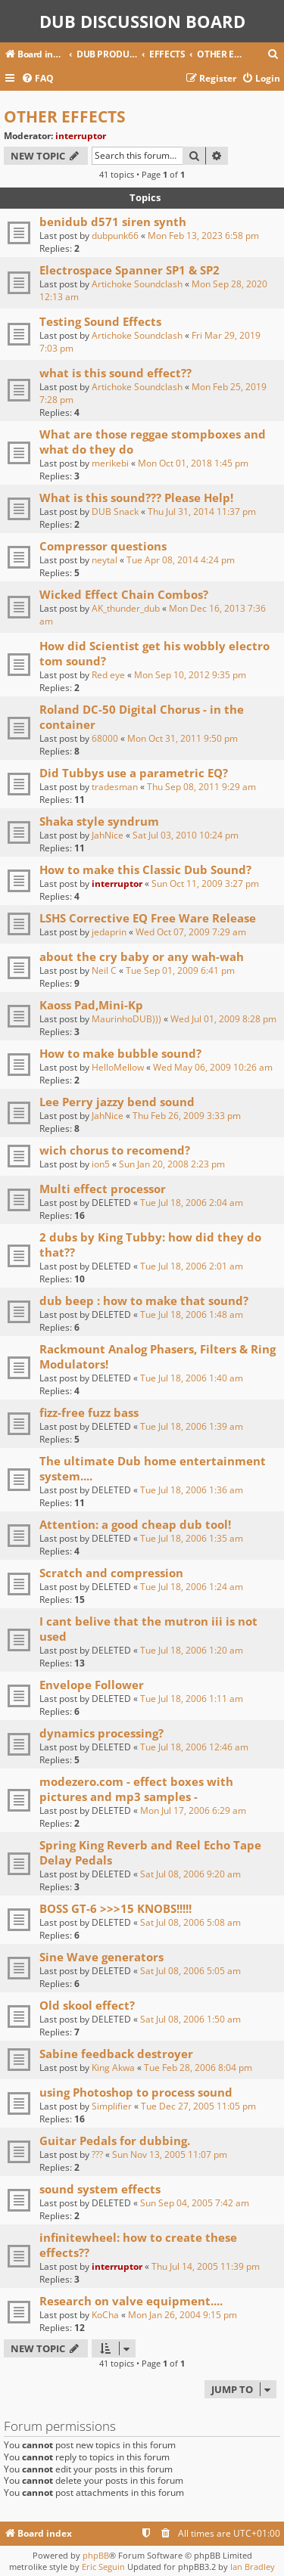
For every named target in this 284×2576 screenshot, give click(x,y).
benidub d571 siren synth (112, 221)
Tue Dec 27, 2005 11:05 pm (198, 2106)
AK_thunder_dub (126, 608)
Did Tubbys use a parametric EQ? (133, 772)
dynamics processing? (101, 1733)
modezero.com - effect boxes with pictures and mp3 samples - (136, 1789)
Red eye (108, 674)
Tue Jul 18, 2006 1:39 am (191, 1426)
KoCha (105, 2314)
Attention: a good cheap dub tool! (135, 1524)
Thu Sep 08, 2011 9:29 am (201, 786)
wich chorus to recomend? (114, 1150)
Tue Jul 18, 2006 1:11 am (191, 1698)
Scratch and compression (111, 1572)
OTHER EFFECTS (65, 116)
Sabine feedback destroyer (116, 2053)
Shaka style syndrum (99, 821)
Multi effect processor (102, 1188)
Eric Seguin (103, 2566)
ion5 (101, 1164)
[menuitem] (273, 55)
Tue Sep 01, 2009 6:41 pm (180, 970)
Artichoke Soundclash (137, 283)
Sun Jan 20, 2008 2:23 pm (172, 1164)
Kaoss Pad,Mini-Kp (91, 1004)
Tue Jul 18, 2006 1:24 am (191, 1586)
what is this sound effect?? (115, 372)
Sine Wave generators (101, 1956)
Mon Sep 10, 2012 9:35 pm (190, 674)
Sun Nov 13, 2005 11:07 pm (169, 2154)
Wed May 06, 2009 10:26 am (213, 1067)
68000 (105, 738)
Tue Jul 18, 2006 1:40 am (191, 1378)
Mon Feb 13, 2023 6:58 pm (203, 235)
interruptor (80, 135)
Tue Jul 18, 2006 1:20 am (191, 1650)
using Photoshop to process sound (136, 2092)
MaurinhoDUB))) (126, 1018)
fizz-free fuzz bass (89, 1412)
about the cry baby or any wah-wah (141, 956)
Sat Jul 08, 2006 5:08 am (190, 1922)
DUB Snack (115, 511)
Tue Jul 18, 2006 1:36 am (191, 1489)
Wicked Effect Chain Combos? (123, 594)
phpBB (96, 2555)
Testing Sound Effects (100, 321)
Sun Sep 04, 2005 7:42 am (194, 2202)
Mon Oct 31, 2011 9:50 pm (182, 738)
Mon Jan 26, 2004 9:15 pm (182, 2314)
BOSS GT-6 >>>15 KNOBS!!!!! (115, 1908)
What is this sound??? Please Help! (136, 497)
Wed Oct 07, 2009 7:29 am (191, 931)
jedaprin (109, 931)
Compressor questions (103, 545)
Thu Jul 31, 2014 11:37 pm (202, 511)
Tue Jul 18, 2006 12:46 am (194, 1747)
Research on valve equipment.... (131, 2300)
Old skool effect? (87, 2005)
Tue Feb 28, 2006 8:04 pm (198, 2067)
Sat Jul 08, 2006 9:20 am (190, 1874)
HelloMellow (118, 1067)
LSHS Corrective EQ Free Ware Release (147, 917)
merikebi (110, 463)
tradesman (115, 786)
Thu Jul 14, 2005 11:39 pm (205, 2266)
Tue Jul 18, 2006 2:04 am (191, 1202)
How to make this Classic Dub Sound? (145, 869)
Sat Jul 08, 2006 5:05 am (190, 1970)
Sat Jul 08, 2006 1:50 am (190, 2019)
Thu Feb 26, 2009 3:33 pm (187, 1115)
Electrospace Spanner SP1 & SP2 (129, 269)
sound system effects (100, 2188)
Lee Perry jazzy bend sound (117, 1101)
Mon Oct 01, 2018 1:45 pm (193, 463)
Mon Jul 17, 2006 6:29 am (193, 1810)
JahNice (107, 835)
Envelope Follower (91, 1684)
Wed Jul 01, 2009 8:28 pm (223, 1018)
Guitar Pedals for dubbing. (114, 2140)
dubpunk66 (115, 235)
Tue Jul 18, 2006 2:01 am (191, 1266)
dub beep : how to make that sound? (143, 1300)
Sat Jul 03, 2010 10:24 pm (186, 835)
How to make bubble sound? (120, 1053)
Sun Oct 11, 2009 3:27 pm (205, 883)
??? (97, 2154)
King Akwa (113, 2067)
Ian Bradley (252, 2566)
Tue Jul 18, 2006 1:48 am (191, 1314)
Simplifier (112, 2106)
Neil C (104, 970)
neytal (104, 559)
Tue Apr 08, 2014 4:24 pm (180, 559)
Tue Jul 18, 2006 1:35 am (191, 1538)
